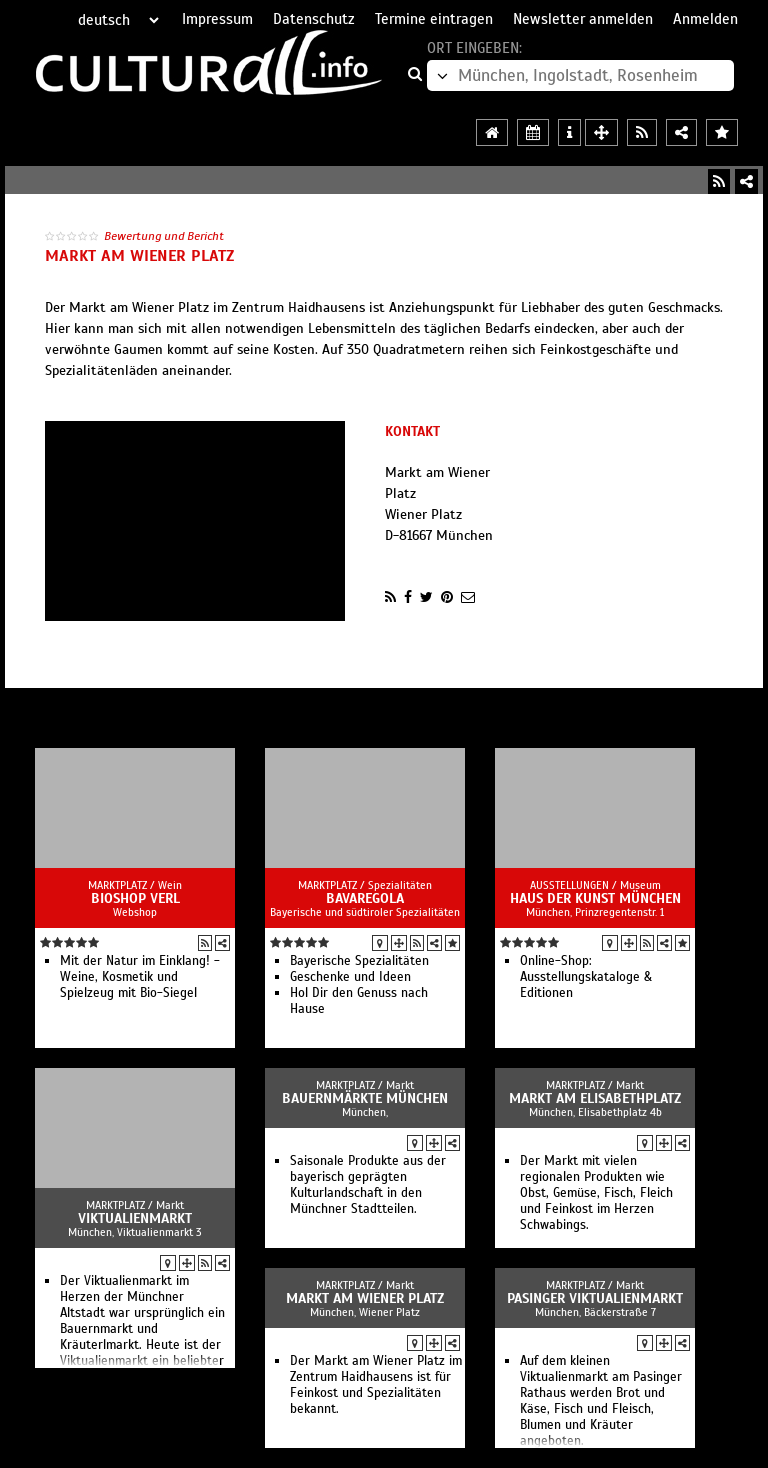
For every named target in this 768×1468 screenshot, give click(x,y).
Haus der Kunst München (595, 898)
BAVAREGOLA (365, 898)
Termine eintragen (434, 19)
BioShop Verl (135, 898)
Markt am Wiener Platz (365, 1298)
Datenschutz (314, 19)
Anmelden (705, 19)
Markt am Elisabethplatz (595, 1098)
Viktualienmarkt (135, 1218)
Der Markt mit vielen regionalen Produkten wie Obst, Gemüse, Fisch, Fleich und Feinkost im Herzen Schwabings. (596, 1193)
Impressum (217, 19)
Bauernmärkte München (365, 1098)
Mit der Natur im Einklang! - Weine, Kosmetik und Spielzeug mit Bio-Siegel (140, 977)
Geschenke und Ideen (350, 977)
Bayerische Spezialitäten (359, 961)
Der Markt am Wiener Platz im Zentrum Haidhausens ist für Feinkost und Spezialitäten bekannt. (376, 1385)
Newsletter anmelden (583, 19)
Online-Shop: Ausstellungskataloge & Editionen (586, 977)
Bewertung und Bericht (164, 236)
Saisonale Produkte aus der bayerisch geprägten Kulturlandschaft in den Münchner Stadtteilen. (368, 1185)
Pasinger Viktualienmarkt (595, 1298)
